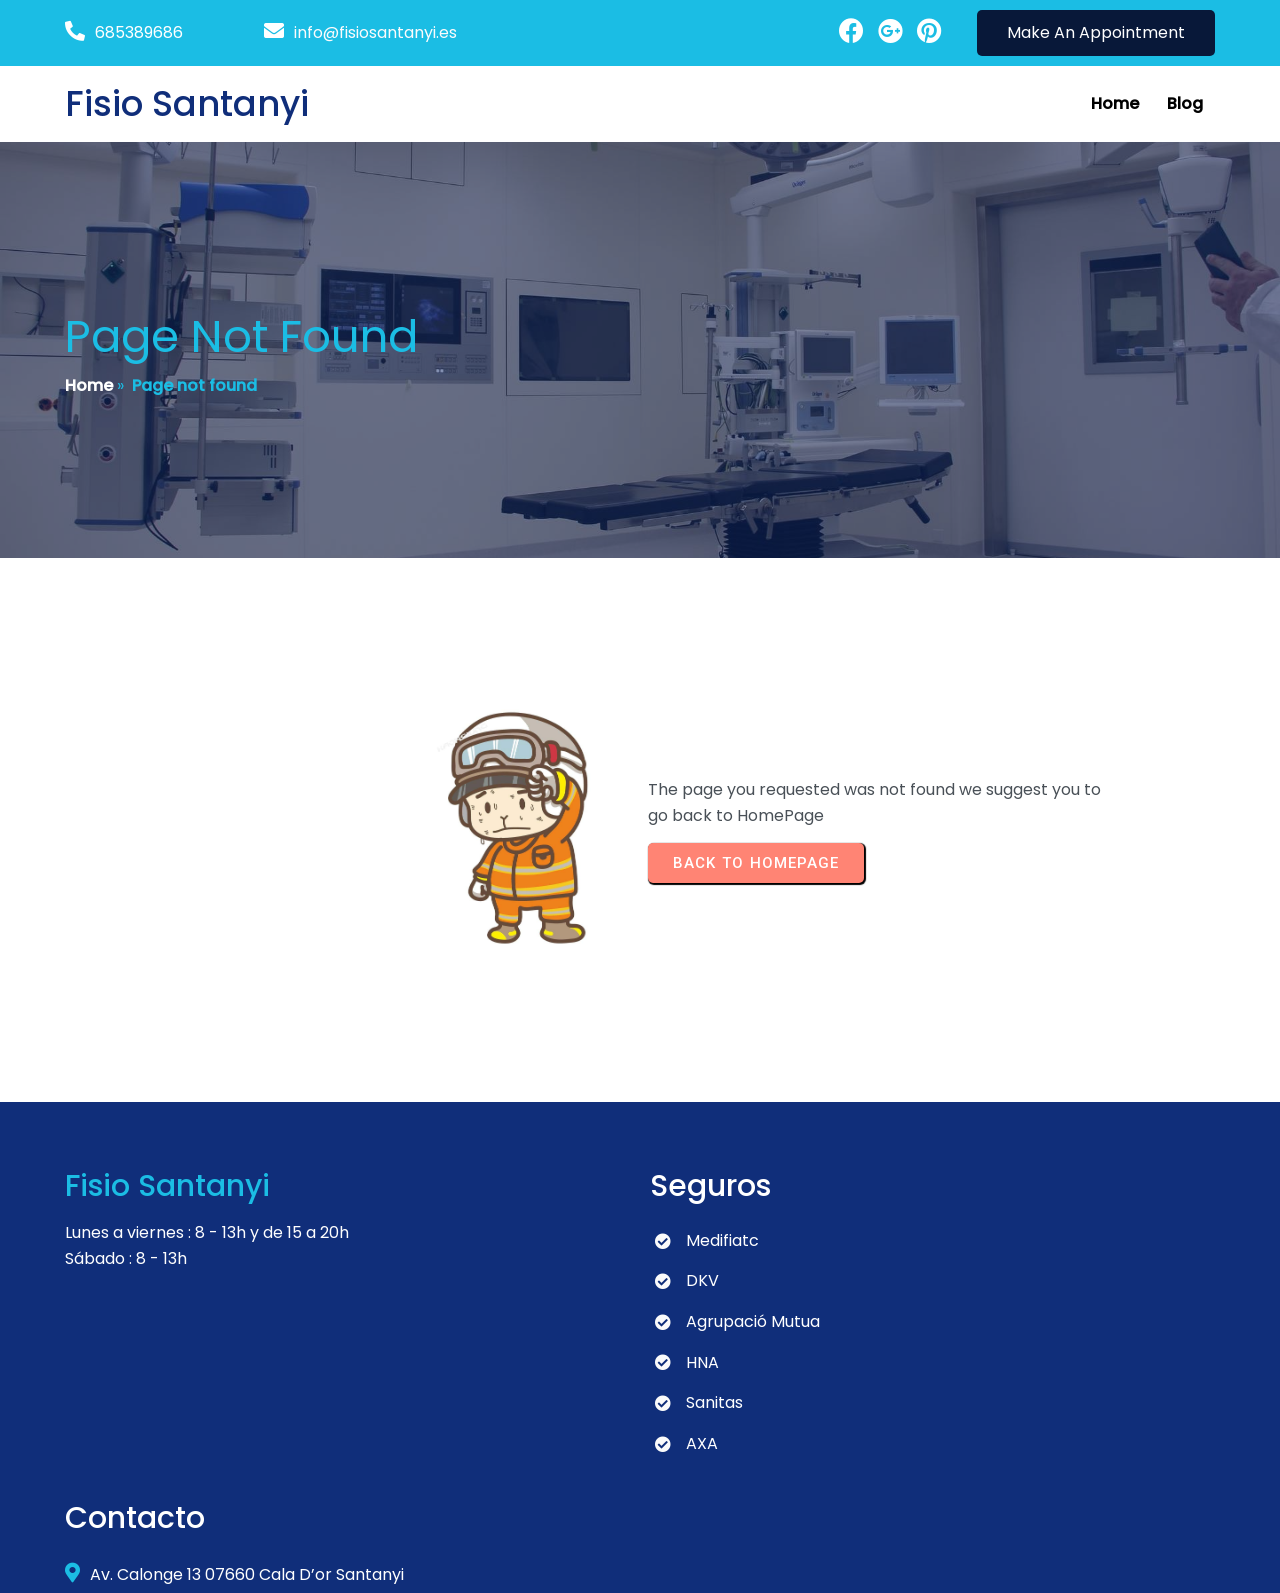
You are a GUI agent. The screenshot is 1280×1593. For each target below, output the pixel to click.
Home (89, 386)
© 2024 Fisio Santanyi (147, 1558)
